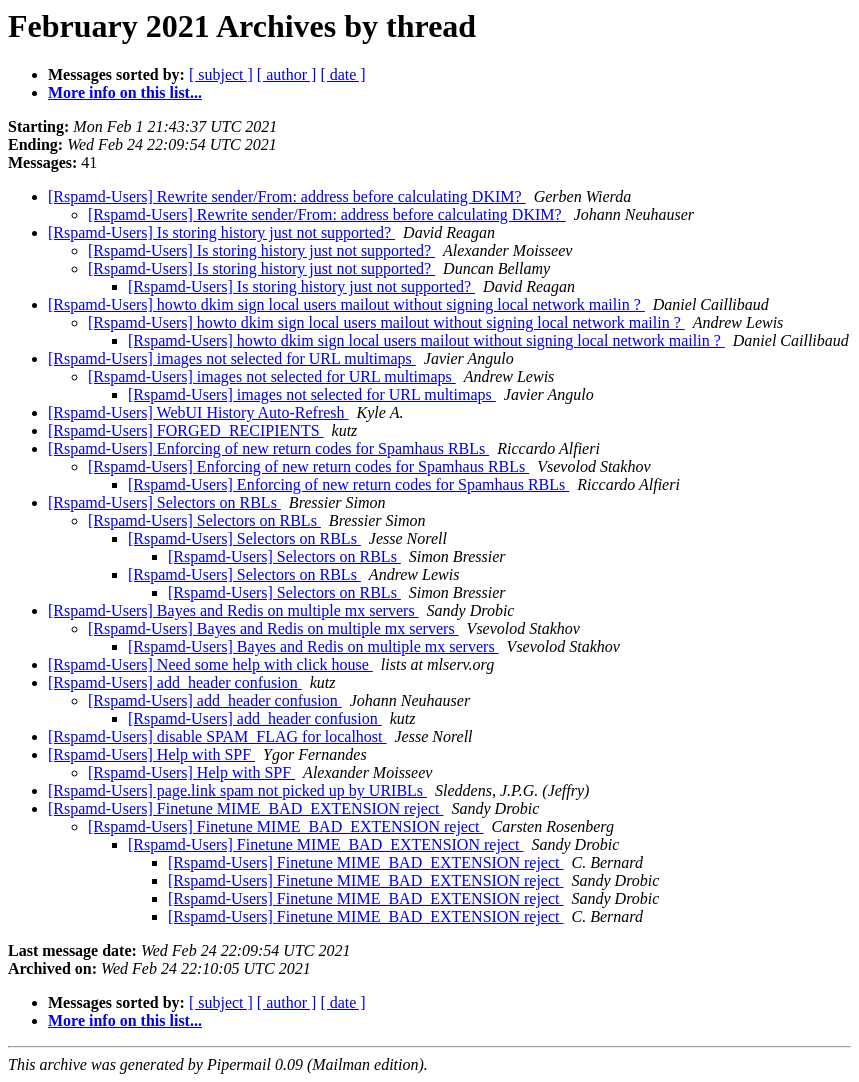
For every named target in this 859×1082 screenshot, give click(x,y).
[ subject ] (221, 74)
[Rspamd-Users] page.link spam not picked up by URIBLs (237, 790)
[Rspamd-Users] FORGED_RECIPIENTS (186, 430)
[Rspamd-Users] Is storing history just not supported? (221, 232)
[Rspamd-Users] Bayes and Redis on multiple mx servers (233, 610)
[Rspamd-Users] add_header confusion (175, 682)
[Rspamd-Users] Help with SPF (151, 754)
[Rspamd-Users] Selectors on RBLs (164, 502)
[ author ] (287, 74)
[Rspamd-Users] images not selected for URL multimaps (232, 358)
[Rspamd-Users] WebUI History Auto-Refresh (198, 412)
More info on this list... (125, 92)
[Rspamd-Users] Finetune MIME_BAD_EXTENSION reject (245, 808)
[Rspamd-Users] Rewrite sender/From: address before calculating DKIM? (287, 196)
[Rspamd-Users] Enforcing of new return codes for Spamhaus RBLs (268, 448)
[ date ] (342, 74)
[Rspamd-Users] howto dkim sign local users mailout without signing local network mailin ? (346, 304)
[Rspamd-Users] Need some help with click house (210, 664)
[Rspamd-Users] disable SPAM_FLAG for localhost (217, 736)
